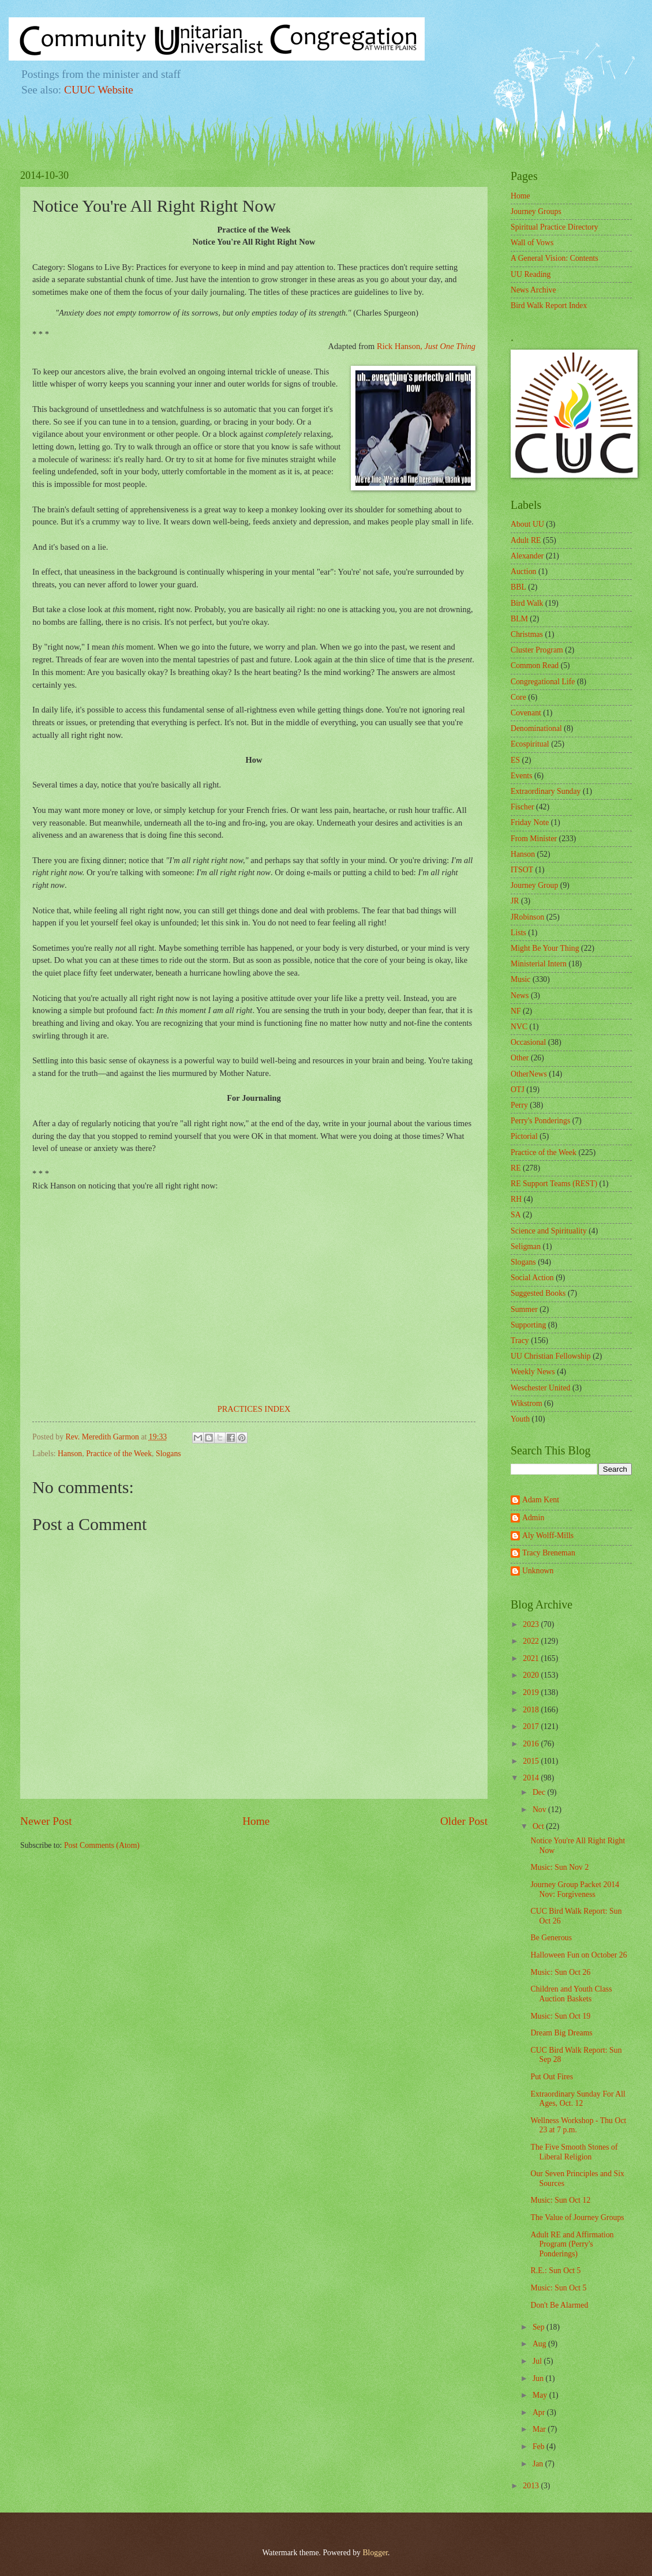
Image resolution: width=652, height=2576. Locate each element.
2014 (532, 1777)
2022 (532, 1641)
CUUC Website (98, 90)
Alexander (527, 556)
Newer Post (46, 1821)
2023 (532, 1624)
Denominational (536, 728)
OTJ (517, 1089)
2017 (532, 1726)
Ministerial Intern (539, 963)
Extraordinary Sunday (545, 791)
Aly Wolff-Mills (548, 1535)
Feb (539, 2446)
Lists (518, 932)
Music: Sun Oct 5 (558, 2287)
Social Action (532, 1277)
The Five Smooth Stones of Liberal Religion (573, 2152)
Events (522, 775)
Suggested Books (538, 1293)
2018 (532, 1709)
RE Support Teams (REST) (554, 1183)
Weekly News (533, 1371)
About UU (527, 524)
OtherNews (529, 1074)
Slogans (168, 1453)
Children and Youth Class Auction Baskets (571, 1994)
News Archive (533, 290)
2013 (532, 2485)
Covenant (526, 712)
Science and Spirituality (549, 1231)
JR (515, 901)
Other (520, 1057)
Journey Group (534, 885)
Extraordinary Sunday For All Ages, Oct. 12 (577, 2099)
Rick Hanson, (426, 346)
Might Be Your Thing (545, 948)
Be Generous (551, 1937)
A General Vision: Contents (554, 258)
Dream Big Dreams (561, 2032)
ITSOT (522, 869)
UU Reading (530, 274)
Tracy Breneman (548, 1552)
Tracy (520, 1340)
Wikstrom (526, 1403)
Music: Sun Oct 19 (560, 2016)
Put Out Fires (551, 2076)
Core (518, 697)
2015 (532, 1761)
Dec (540, 1792)
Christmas (527, 634)
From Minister (534, 838)
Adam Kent (540, 1499)
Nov (540, 1809)
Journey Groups (536, 211)
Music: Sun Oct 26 (560, 1972)
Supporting (528, 1325)
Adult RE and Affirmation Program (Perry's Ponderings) (571, 2244)
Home (255, 1821)
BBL (518, 587)
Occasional (528, 1042)
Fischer (522, 807)
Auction (523, 571)
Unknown (537, 1570)
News (520, 995)
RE (516, 1168)
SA (516, 1214)
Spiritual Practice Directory (554, 227)
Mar (540, 2429)
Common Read (535, 665)
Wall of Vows (532, 242)
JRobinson (527, 917)
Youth (520, 1419)
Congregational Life (543, 681)
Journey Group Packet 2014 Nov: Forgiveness (574, 1889)
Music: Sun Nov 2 (559, 1867)
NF (516, 1011)
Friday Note (530, 822)
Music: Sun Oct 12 (560, 2200)
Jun (539, 2378)
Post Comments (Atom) (102, 1845)
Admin (533, 1517)
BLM (519, 618)
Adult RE (526, 540)
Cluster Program (537, 650)
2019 (532, 1692)
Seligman (526, 1246)
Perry (519, 1105)
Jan (539, 2463)
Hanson (70, 1453)
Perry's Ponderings (540, 1120)
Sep (539, 2327)
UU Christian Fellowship (551, 1356)
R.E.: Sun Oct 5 (555, 2270)
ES (515, 760)
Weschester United (540, 1387)
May (541, 2395)
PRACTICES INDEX (254, 1408)
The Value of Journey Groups (577, 2217)
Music (521, 979)
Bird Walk (527, 603)
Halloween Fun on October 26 (578, 1955)
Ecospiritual (530, 744)
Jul (538, 2361)
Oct (539, 1826)
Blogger (375, 2552)
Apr (540, 2412)
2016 (532, 1743)
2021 (532, 1658)
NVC (519, 1026)
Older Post (464, 1821)
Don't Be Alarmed (559, 2305)
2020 (532, 1675)
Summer (524, 1309)
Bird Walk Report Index (549, 305)
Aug (540, 2343)
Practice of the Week (119, 1453)
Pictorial (524, 1136)
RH (516, 1199)
